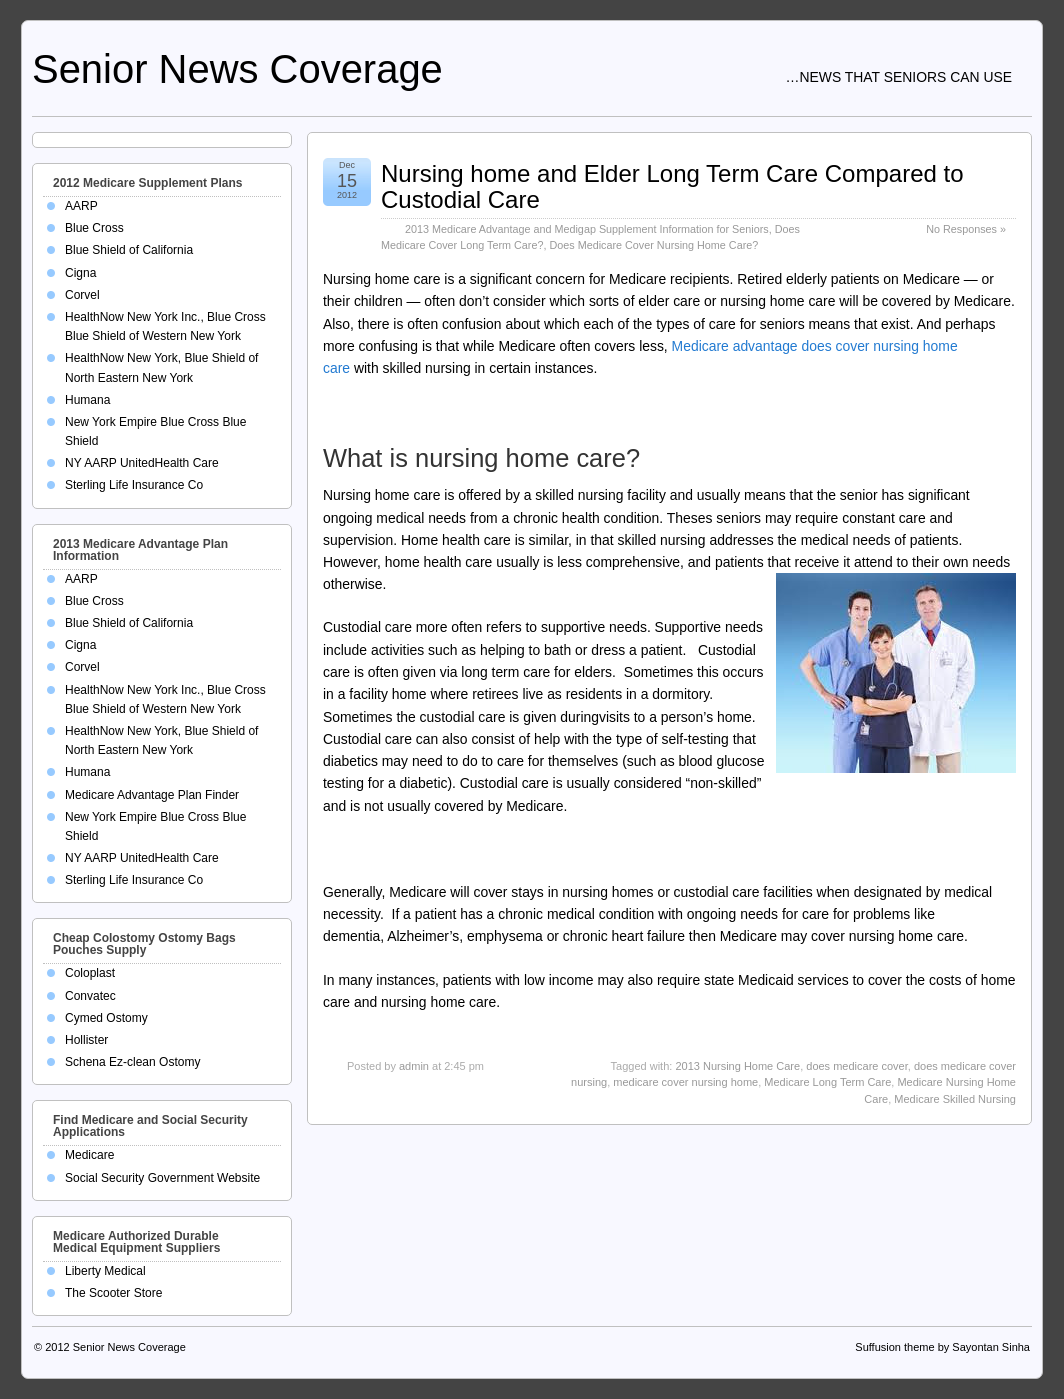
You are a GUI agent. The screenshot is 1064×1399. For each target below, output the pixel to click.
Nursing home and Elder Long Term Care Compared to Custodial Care (672, 186)
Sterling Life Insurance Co (134, 485)
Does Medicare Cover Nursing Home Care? (653, 245)
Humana (87, 400)
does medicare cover (857, 1066)
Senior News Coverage (237, 69)
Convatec (90, 996)
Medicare (89, 1155)
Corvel (82, 295)
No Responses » (966, 229)
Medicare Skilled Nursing (955, 1099)
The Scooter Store (113, 1293)
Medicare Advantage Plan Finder (152, 795)
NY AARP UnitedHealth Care (142, 463)
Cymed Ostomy (106, 1018)
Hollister (86, 1040)
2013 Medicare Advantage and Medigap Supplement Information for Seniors (587, 229)
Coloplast (90, 973)
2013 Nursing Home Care (737, 1066)
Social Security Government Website (162, 1178)
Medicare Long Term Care (827, 1082)
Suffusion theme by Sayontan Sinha (942, 1347)
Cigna (80, 273)
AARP (81, 206)
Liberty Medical (105, 1271)
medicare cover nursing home (685, 1082)
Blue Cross (94, 228)
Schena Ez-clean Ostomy (132, 1062)
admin (414, 1066)
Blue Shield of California (129, 250)
